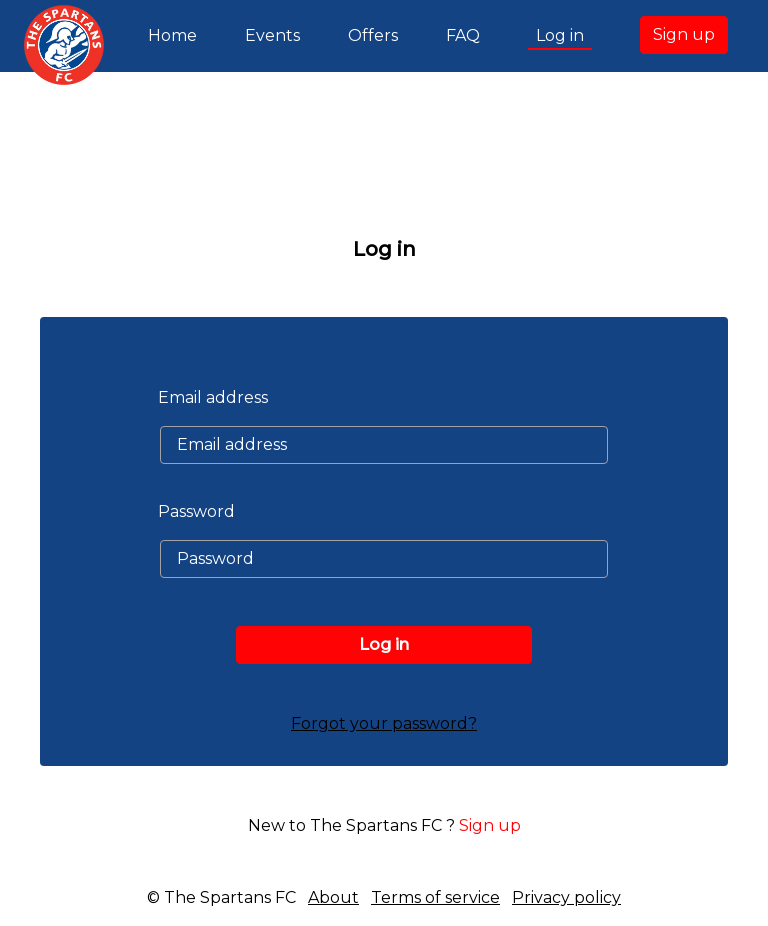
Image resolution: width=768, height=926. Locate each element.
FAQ (463, 35)
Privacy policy (566, 897)
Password (196, 511)
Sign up (684, 34)
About (333, 897)
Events (272, 35)
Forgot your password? (384, 723)
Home (176, 34)
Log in (560, 35)
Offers (373, 35)
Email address (213, 397)
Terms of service (435, 897)
